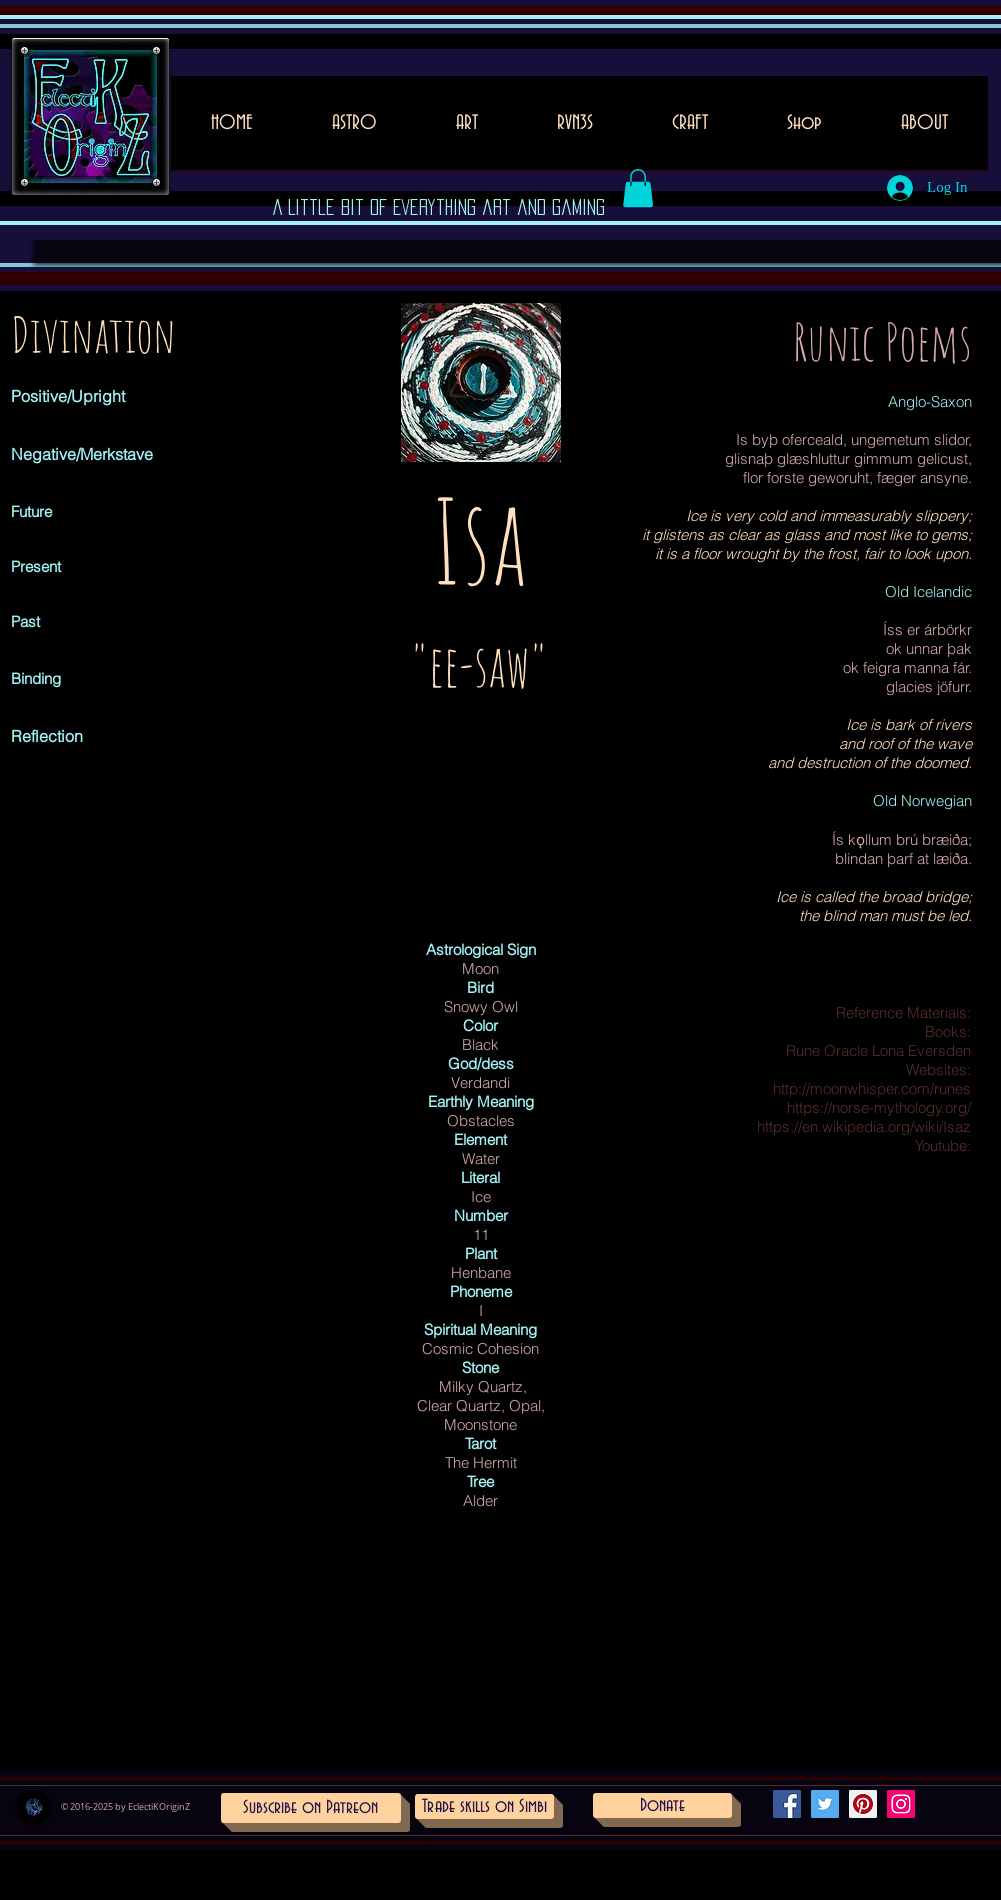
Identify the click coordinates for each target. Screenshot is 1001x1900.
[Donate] (662, 1805)
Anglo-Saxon (930, 401)
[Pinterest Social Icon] (863, 1804)
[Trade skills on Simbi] (484, 1806)
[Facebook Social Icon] (787, 1804)
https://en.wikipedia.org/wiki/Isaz (864, 1126)
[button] (467, 129)
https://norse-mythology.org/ (879, 1107)
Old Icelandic (928, 591)
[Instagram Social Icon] (901, 1804)
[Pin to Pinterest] (427, 452)
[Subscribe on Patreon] (311, 1808)
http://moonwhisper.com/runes (872, 1088)
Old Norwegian (922, 800)
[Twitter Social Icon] (825, 1804)
